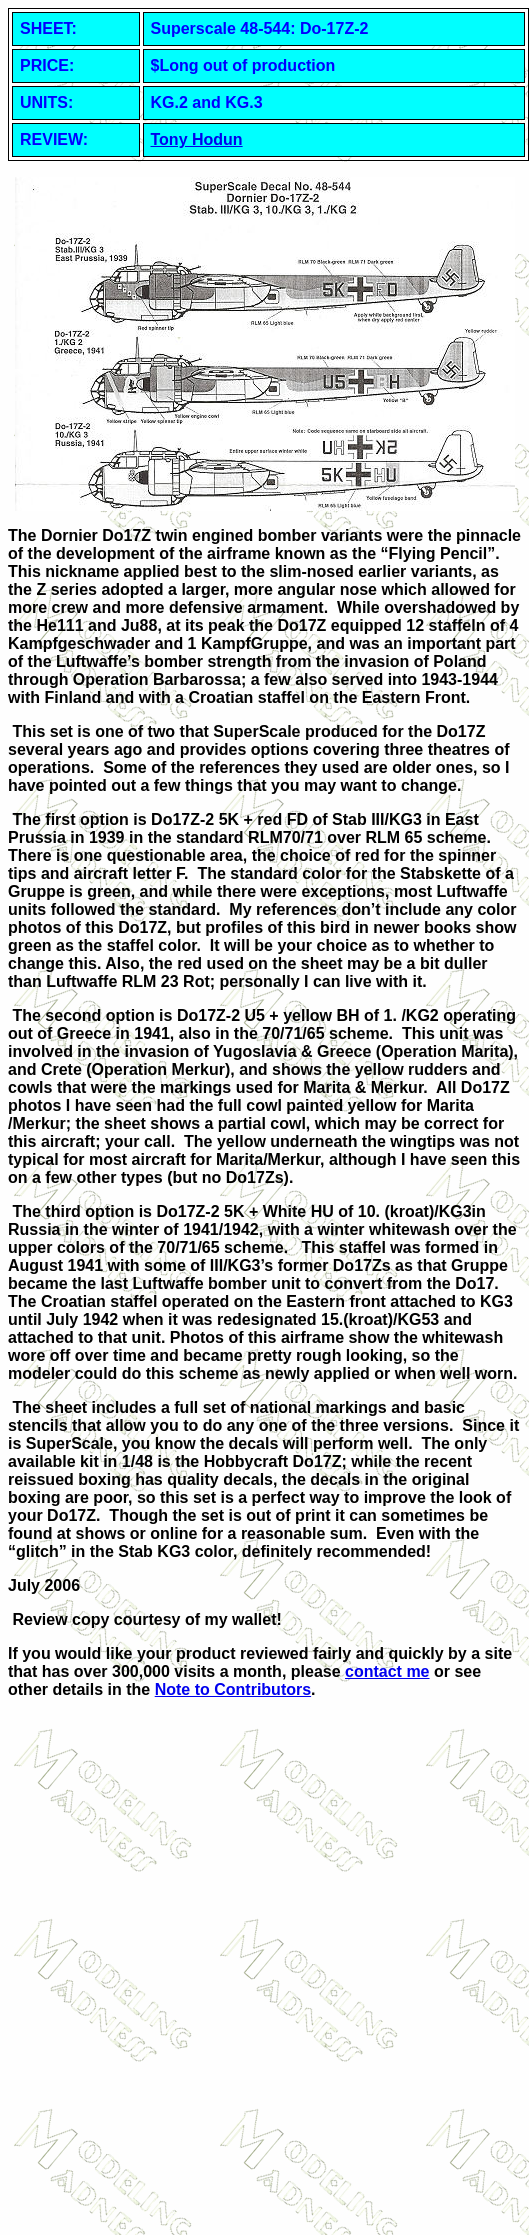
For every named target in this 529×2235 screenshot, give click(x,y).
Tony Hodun (197, 139)
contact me (387, 1671)
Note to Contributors (233, 1689)
